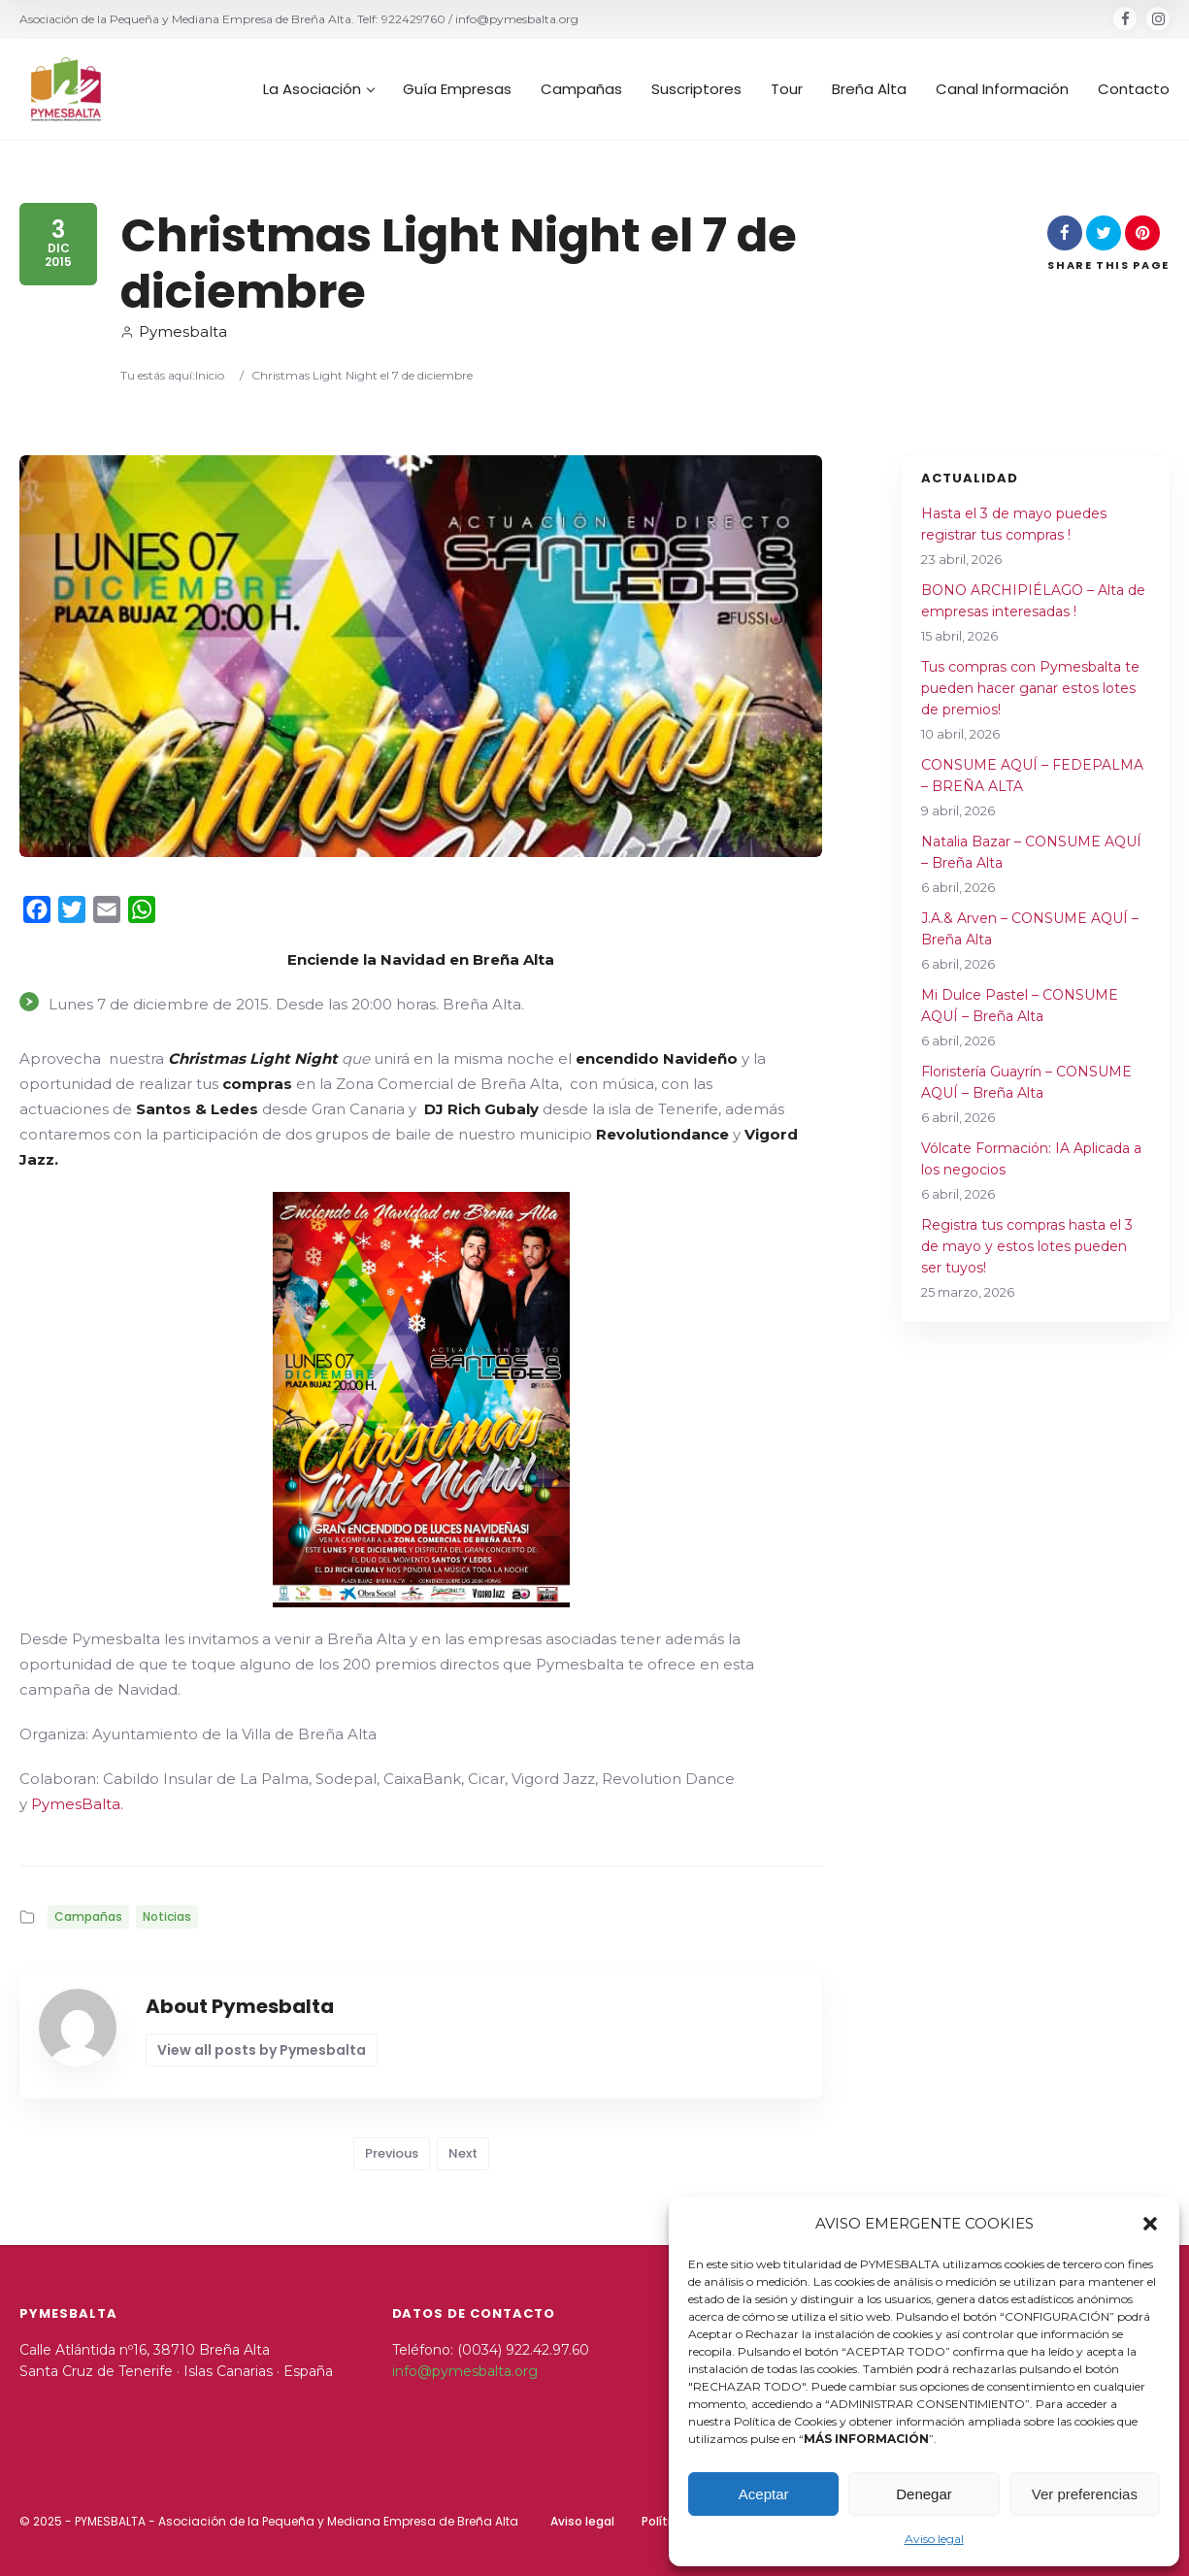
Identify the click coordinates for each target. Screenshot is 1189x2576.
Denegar (924, 2494)
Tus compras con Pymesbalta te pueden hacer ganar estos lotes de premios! (1030, 688)
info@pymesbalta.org (465, 2371)
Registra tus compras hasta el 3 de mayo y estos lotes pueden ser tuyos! (1027, 1246)
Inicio (209, 375)
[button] (1150, 2223)
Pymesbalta (173, 331)
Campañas (88, 1916)
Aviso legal (934, 2538)
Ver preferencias (1085, 2494)
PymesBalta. (77, 1804)
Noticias (167, 1916)
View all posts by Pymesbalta (261, 2050)
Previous (391, 2153)
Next (463, 2153)
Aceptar (764, 2494)
